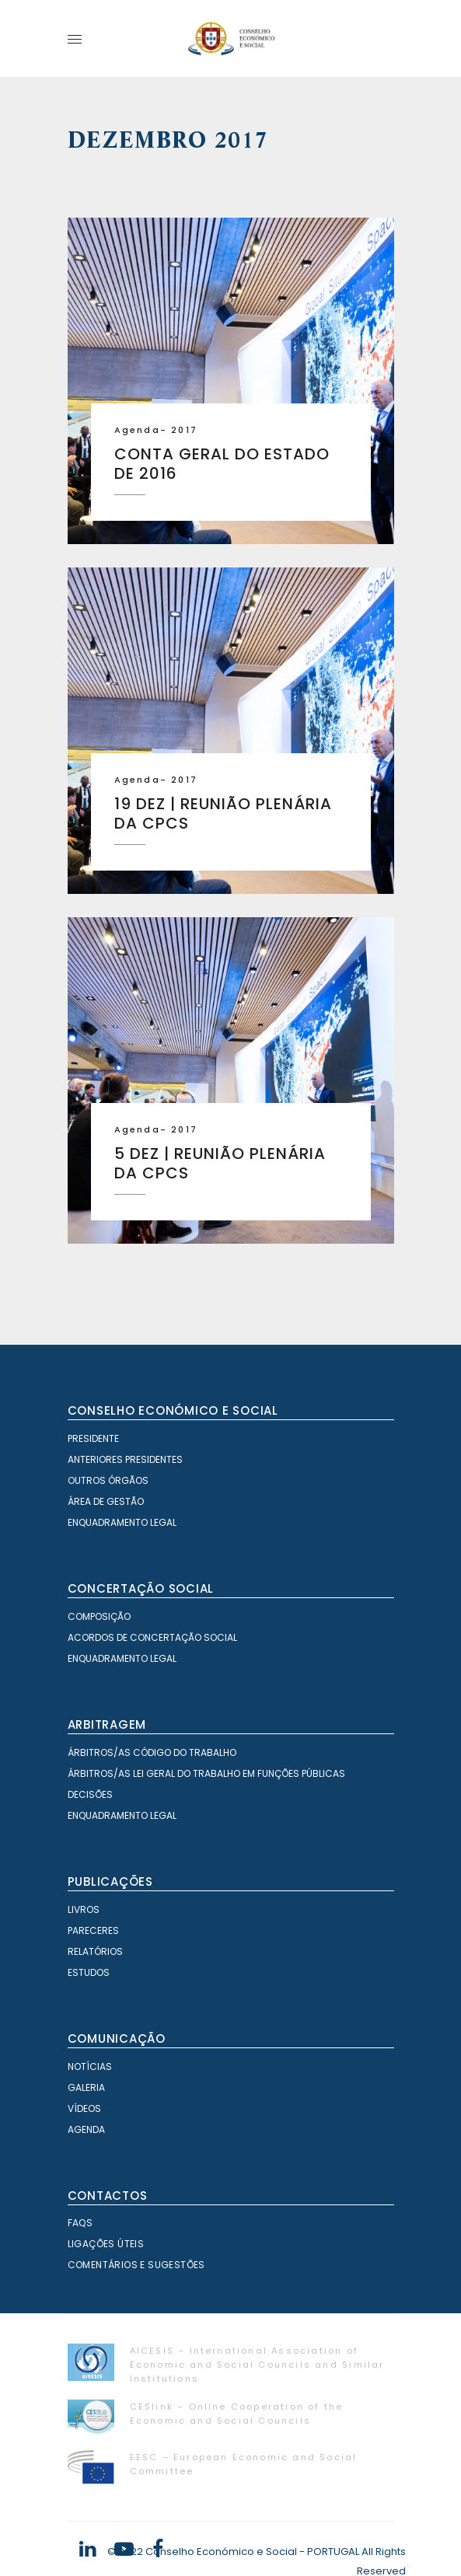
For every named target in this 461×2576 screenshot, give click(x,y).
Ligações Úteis (106, 2243)
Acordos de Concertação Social (152, 1637)
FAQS (80, 2222)
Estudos (89, 1972)
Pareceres (93, 1930)
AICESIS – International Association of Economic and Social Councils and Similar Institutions (257, 2364)
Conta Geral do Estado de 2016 (222, 463)
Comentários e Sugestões (136, 2264)
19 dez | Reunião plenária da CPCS (223, 813)
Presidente (93, 1438)
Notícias (90, 2066)
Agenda (137, 430)
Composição (99, 1616)
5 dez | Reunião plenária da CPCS (220, 1163)
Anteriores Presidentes (125, 1459)
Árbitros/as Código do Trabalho (152, 1752)
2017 (184, 430)
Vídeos (84, 2108)
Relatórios (95, 1951)
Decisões (90, 1794)
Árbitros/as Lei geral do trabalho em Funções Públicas (206, 1773)
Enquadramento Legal (122, 1522)
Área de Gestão (106, 1501)
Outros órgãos (108, 1480)
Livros (84, 1909)
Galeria (86, 2087)
